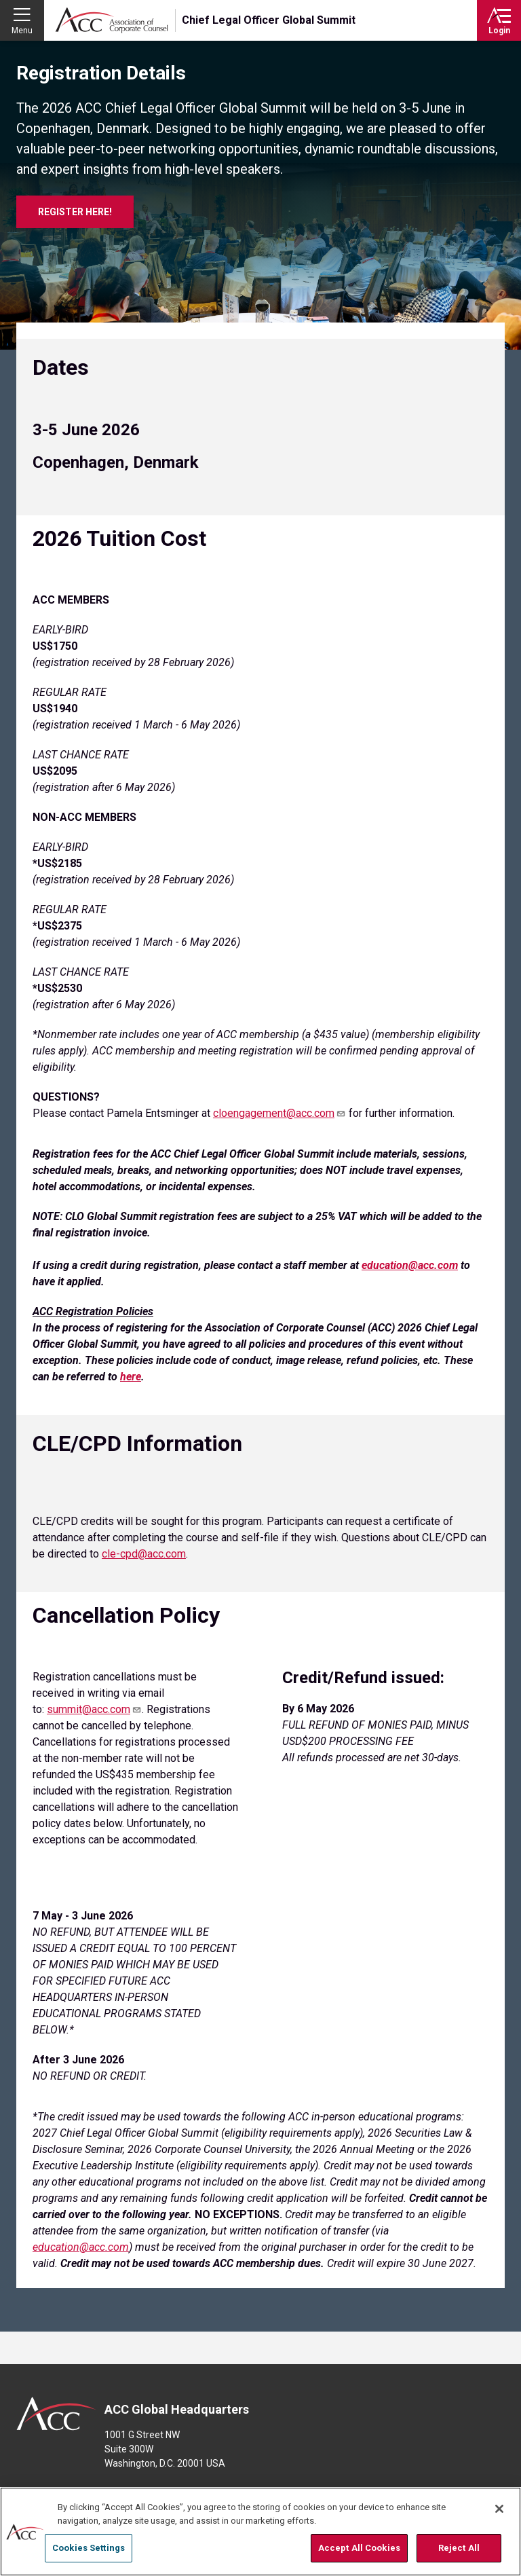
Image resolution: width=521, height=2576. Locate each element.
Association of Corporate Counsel (111, 20)
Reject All (459, 2548)
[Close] (499, 2509)
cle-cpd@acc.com (144, 1553)
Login (499, 30)
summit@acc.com (94, 1709)
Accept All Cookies (359, 2548)
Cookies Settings (88, 2548)
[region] (260, 2531)
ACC (56, 2414)
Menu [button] (22, 30)
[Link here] (130, 1376)
